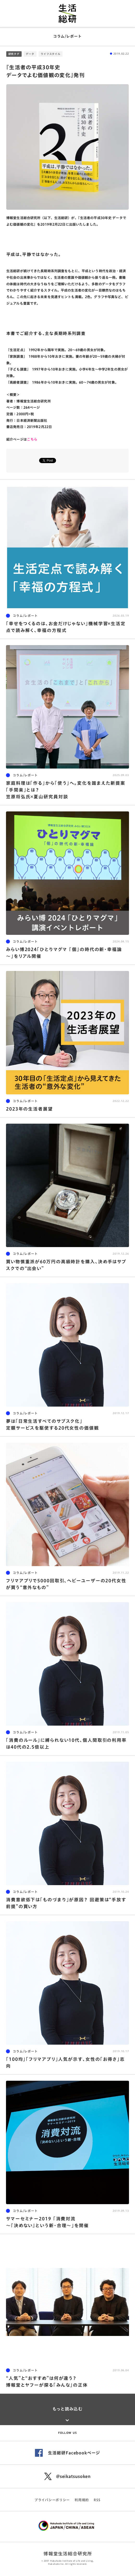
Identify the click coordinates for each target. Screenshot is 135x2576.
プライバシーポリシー (52, 2500)
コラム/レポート (67, 36)
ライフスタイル (50, 54)
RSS (97, 2500)
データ (30, 54)
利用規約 (82, 2500)
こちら (32, 439)
